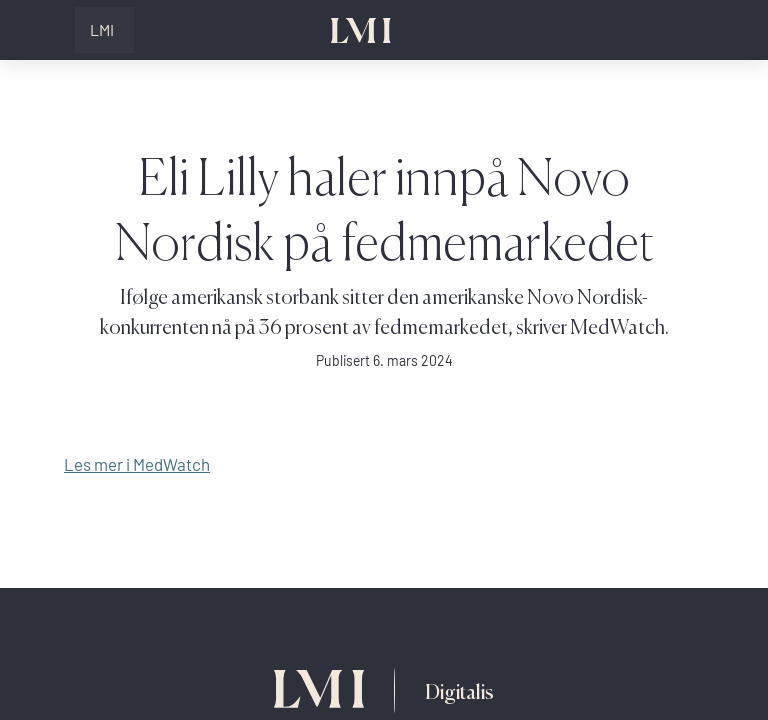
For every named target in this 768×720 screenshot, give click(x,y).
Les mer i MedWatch (137, 464)
